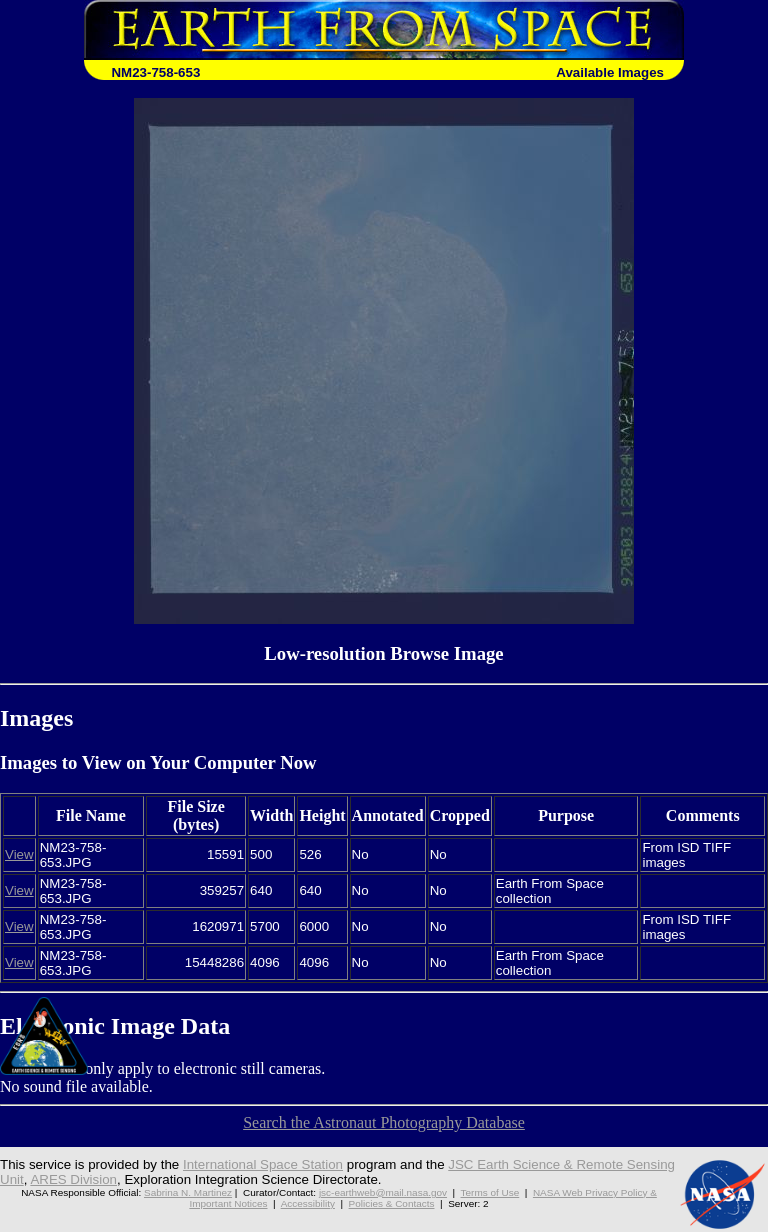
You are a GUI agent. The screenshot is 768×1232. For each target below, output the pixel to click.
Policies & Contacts (392, 1203)
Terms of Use (490, 1192)
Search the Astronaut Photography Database (384, 1122)
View (19, 854)
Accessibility (308, 1203)
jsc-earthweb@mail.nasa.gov (383, 1192)
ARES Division (73, 1179)
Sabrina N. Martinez (188, 1192)
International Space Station (263, 1164)
